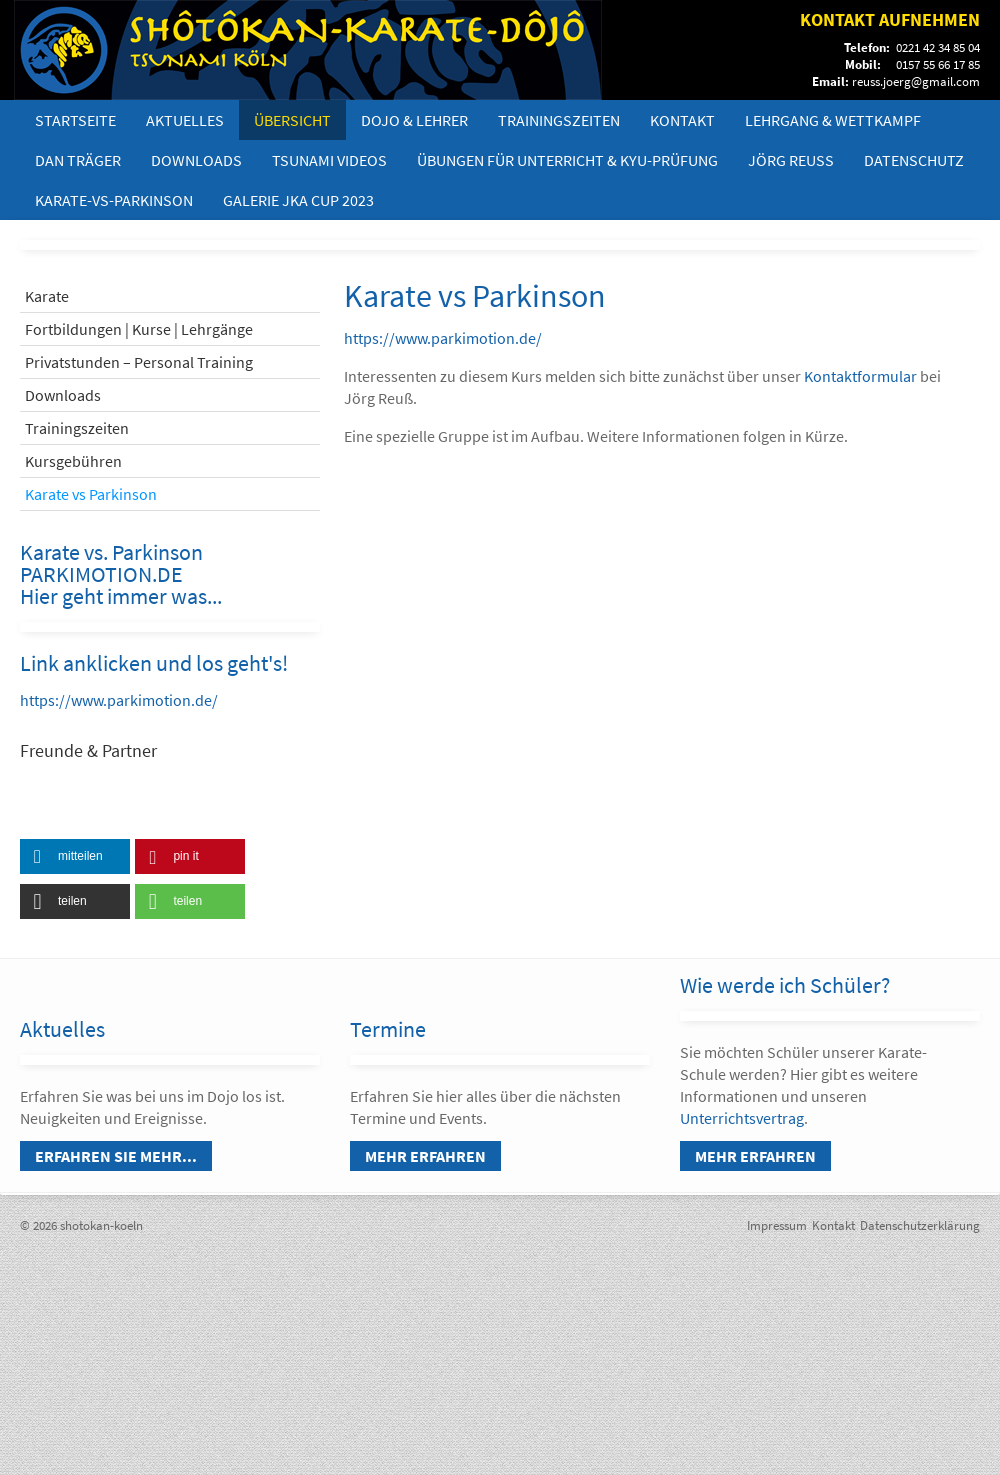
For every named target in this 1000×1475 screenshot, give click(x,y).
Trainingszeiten (559, 120)
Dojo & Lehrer (414, 120)
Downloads (196, 160)
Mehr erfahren (425, 1156)
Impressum (777, 1225)
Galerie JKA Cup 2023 (298, 200)
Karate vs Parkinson (91, 494)
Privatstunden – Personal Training (139, 362)
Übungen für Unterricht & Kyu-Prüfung (567, 160)
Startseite (75, 120)
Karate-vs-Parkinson (114, 200)
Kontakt (682, 120)
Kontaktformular (862, 376)
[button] (75, 856)
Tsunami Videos (329, 160)
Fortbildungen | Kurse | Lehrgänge (139, 329)
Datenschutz (914, 160)
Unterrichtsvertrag (742, 1118)
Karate (47, 296)
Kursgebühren (73, 461)
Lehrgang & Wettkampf (833, 120)
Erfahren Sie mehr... (116, 1156)
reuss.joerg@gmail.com (916, 81)
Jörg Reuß (791, 160)
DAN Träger (78, 160)
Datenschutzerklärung (920, 1225)
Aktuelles (185, 120)
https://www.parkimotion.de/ (119, 700)
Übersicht (292, 120)
